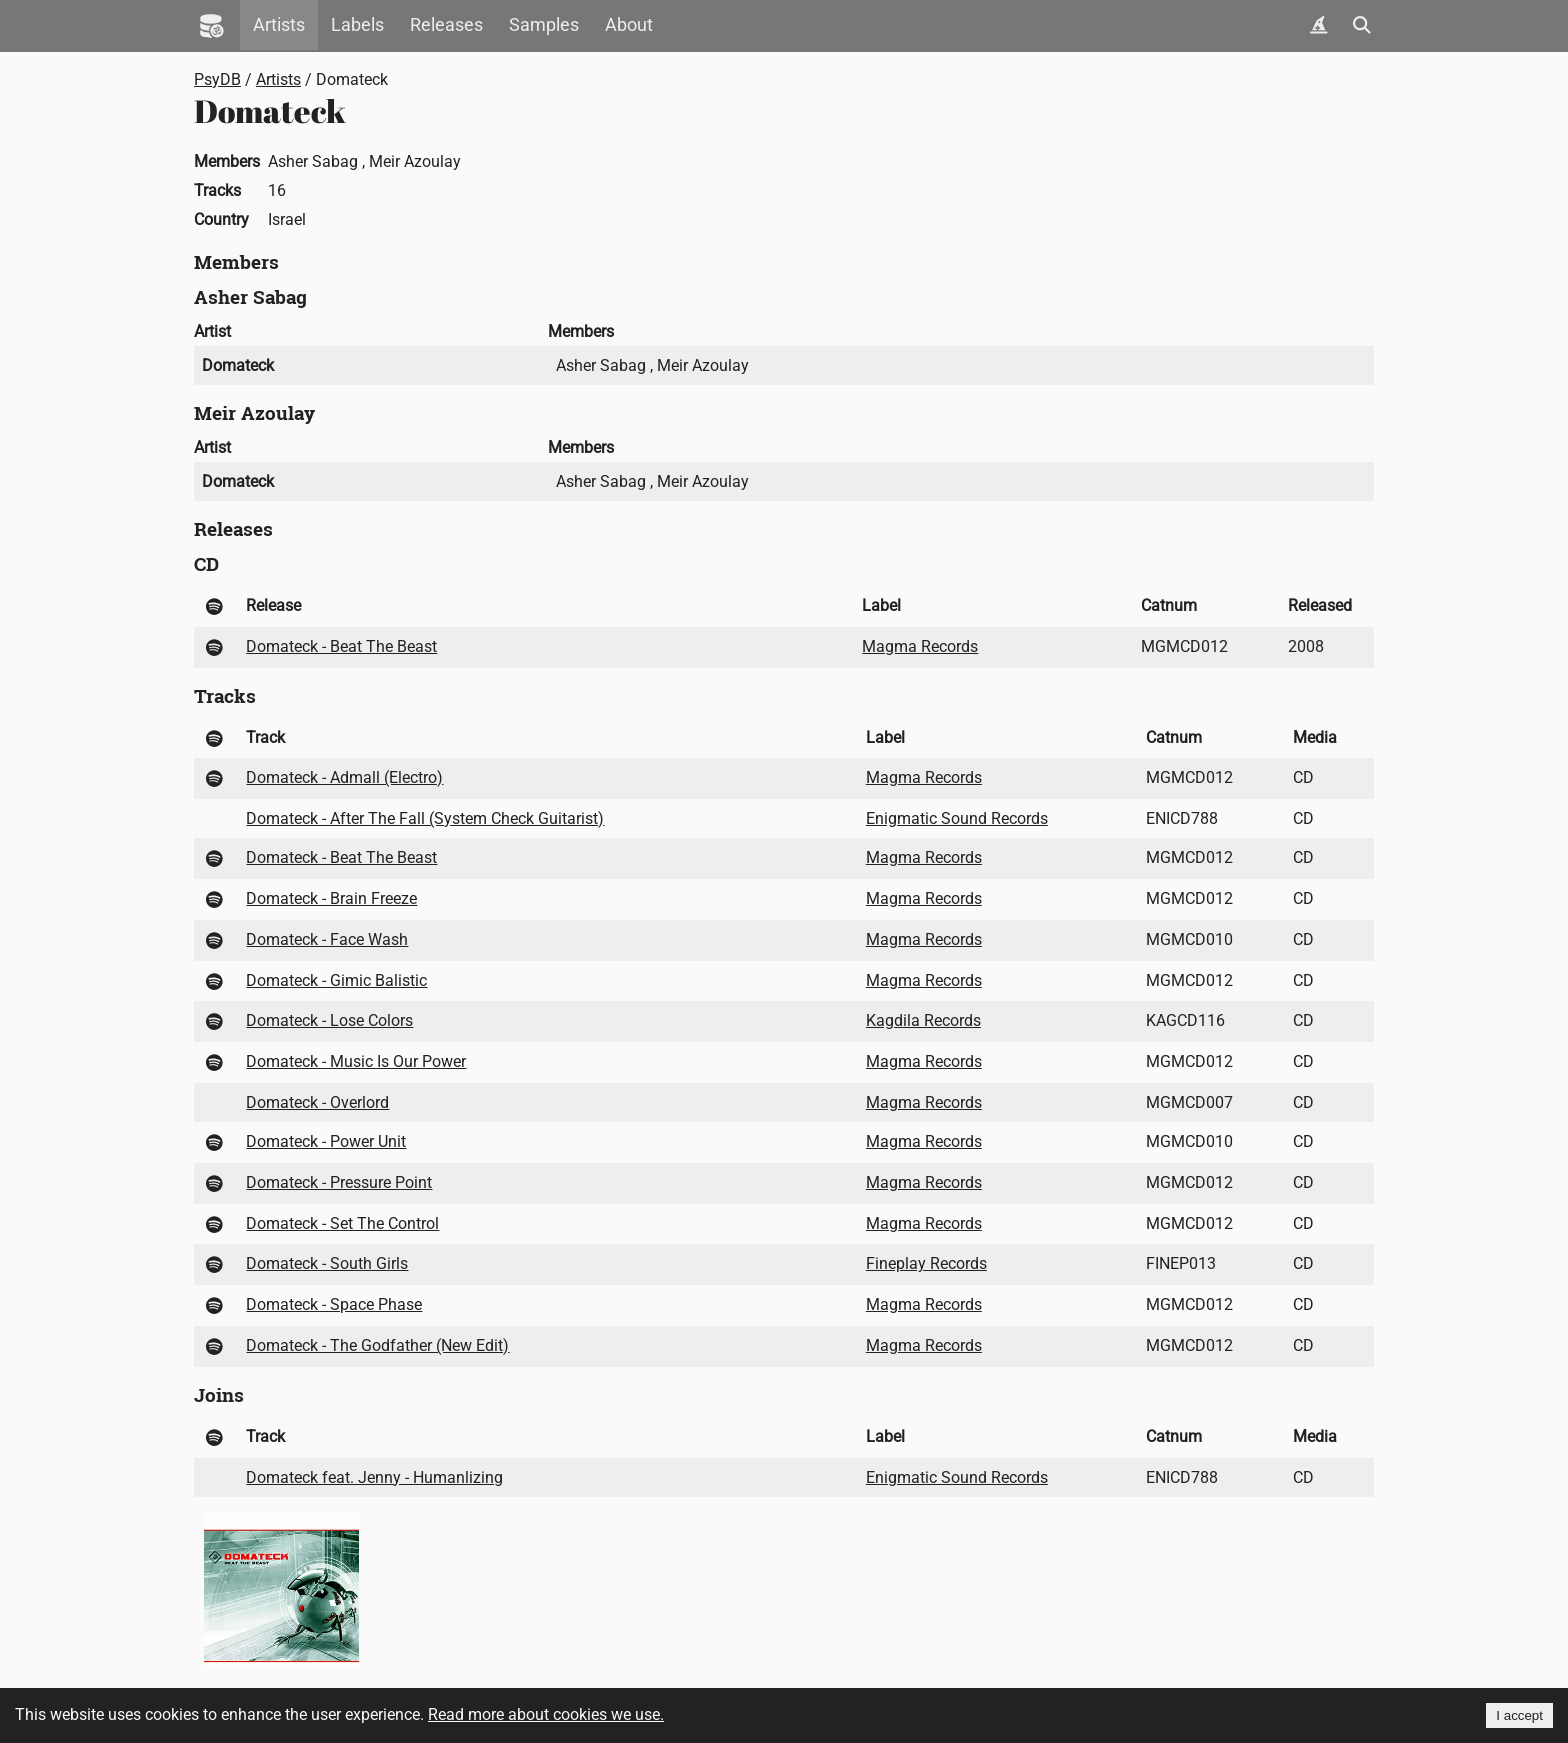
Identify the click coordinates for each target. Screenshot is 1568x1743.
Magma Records (920, 646)
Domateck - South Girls (327, 1263)
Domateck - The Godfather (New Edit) (377, 1345)
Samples (544, 25)
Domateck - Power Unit (326, 1141)
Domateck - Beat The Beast (341, 646)
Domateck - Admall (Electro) (344, 777)
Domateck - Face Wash (327, 939)
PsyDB (217, 79)
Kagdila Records (923, 1020)
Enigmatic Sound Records (957, 818)
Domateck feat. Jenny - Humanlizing (374, 1477)
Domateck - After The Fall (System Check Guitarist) (425, 818)
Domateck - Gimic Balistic (336, 980)
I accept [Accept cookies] (1519, 1715)
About (629, 25)
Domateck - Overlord (317, 1102)
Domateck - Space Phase (334, 1304)
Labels (357, 25)
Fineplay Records (926, 1263)
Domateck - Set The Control (342, 1223)
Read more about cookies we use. (546, 1714)
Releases (446, 25)
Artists (279, 25)
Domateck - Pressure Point (339, 1182)
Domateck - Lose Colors (329, 1020)
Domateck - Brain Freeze (331, 898)
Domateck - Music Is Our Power (356, 1061)
